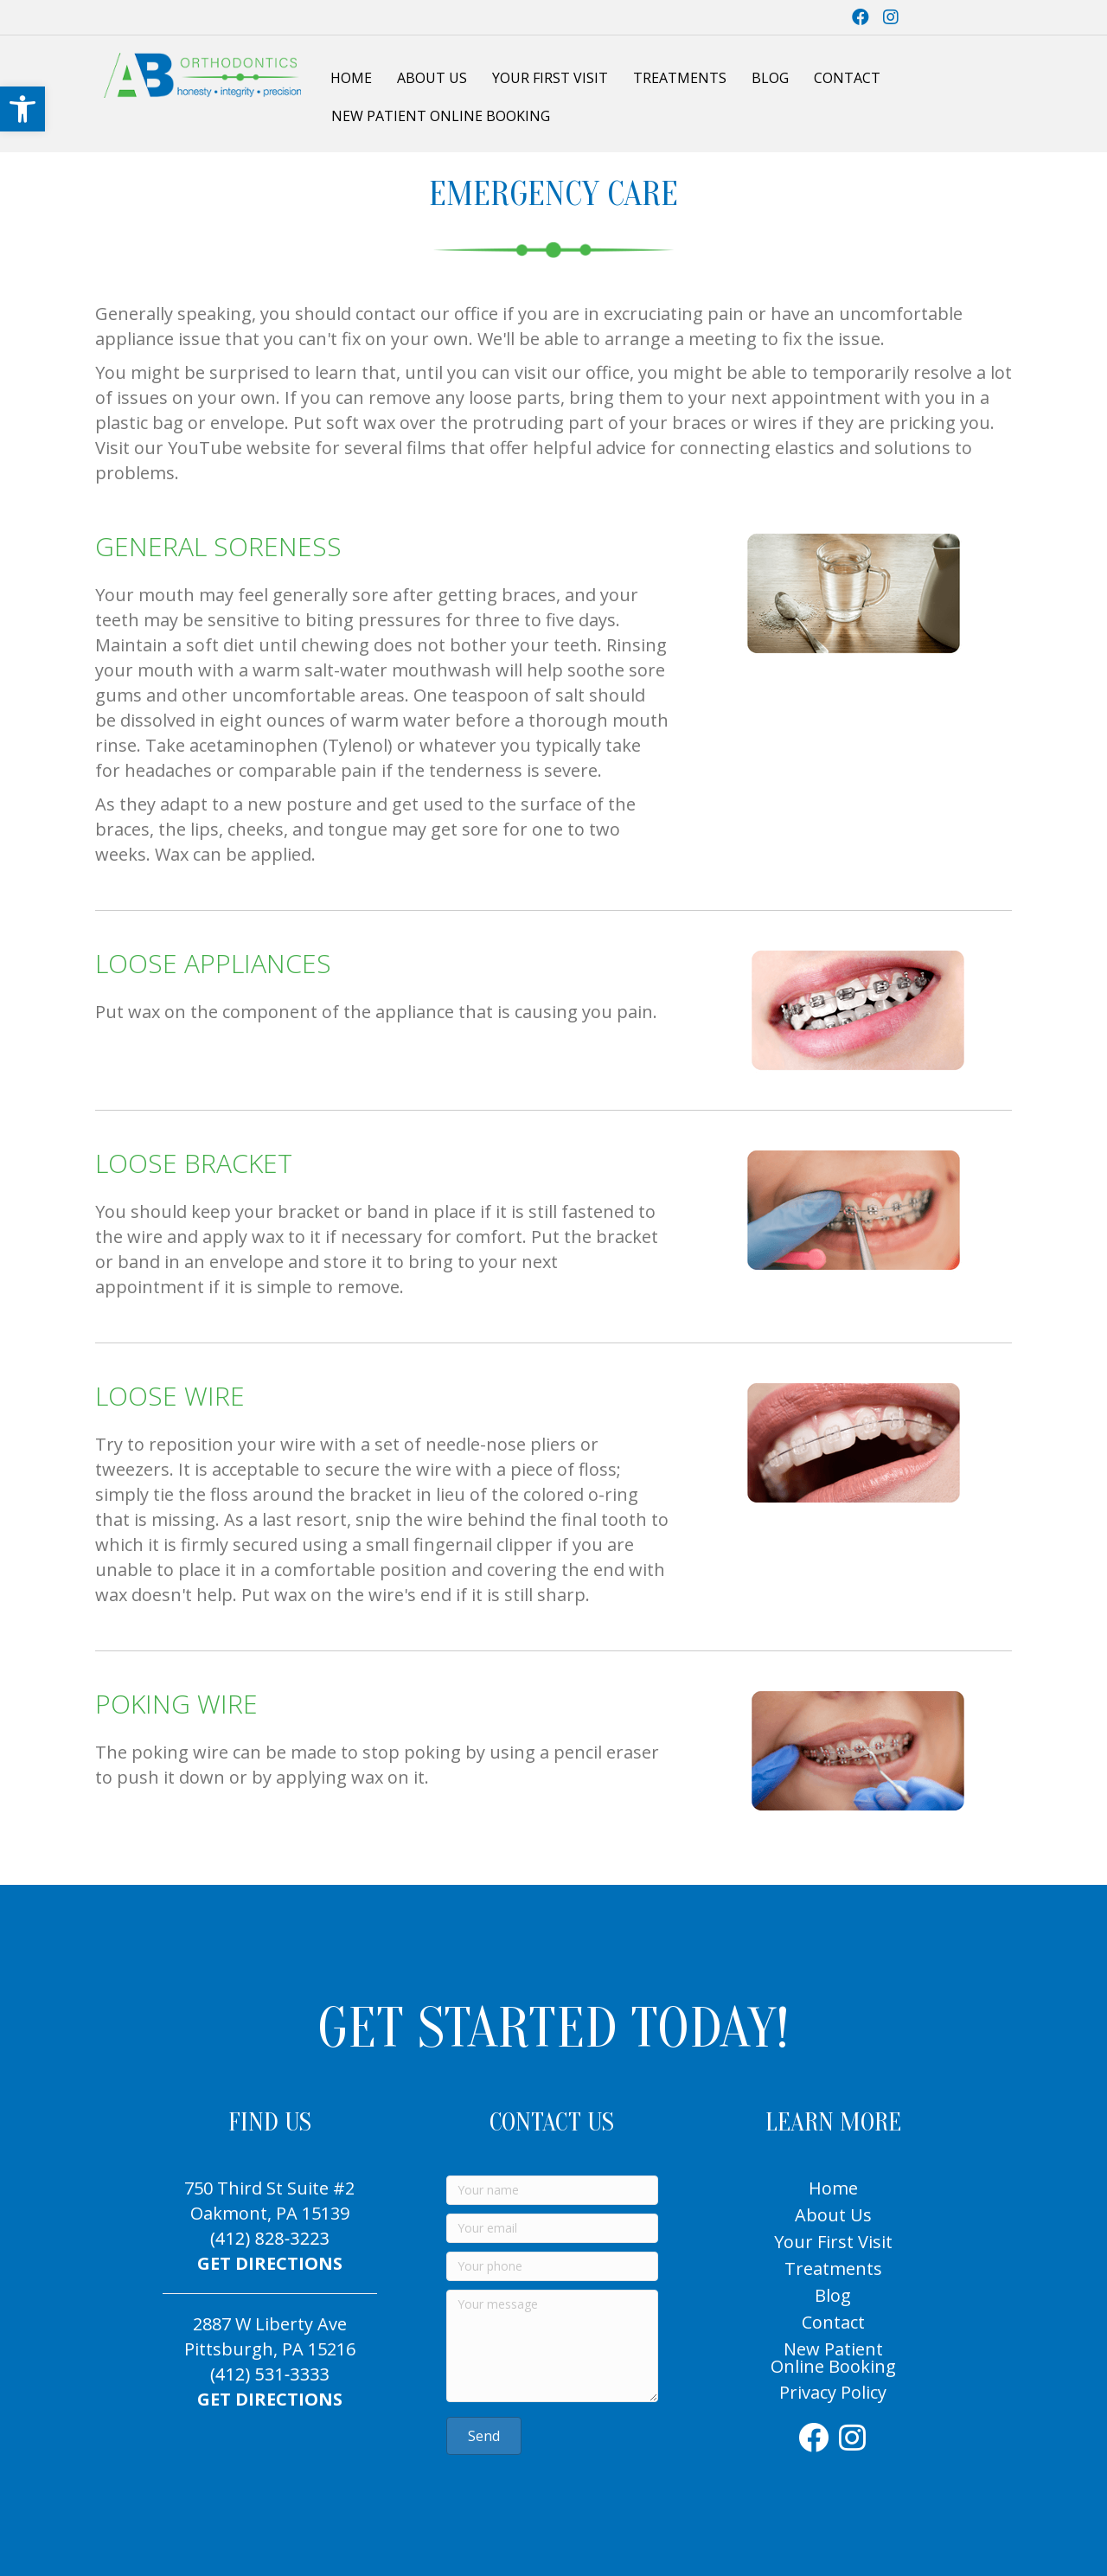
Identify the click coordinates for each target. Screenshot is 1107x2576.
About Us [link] (432, 77)
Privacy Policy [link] (832, 2392)
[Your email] (552, 2228)
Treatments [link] (679, 77)
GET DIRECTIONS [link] (269, 2263)
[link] (22, 109)
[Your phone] (552, 2266)
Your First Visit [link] (550, 77)
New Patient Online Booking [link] (440, 115)
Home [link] (351, 77)
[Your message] (552, 2346)
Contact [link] (847, 77)
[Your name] (552, 2190)
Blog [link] (770, 77)
